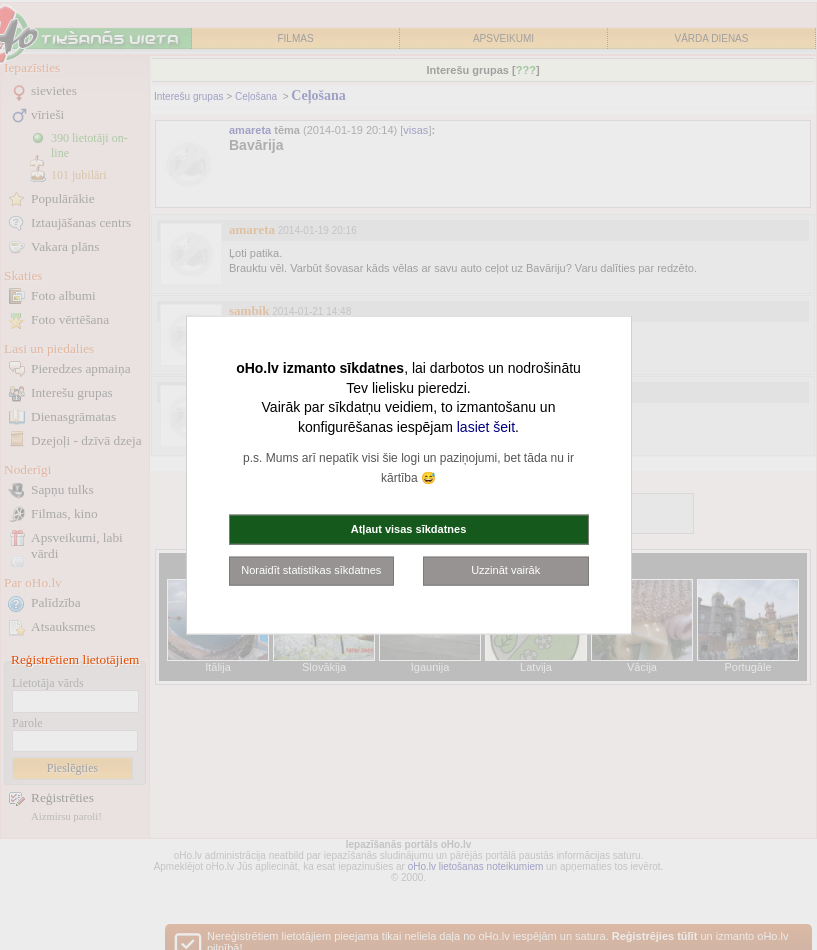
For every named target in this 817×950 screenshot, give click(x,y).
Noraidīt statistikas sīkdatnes (311, 570)
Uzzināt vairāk (505, 570)
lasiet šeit (486, 426)
